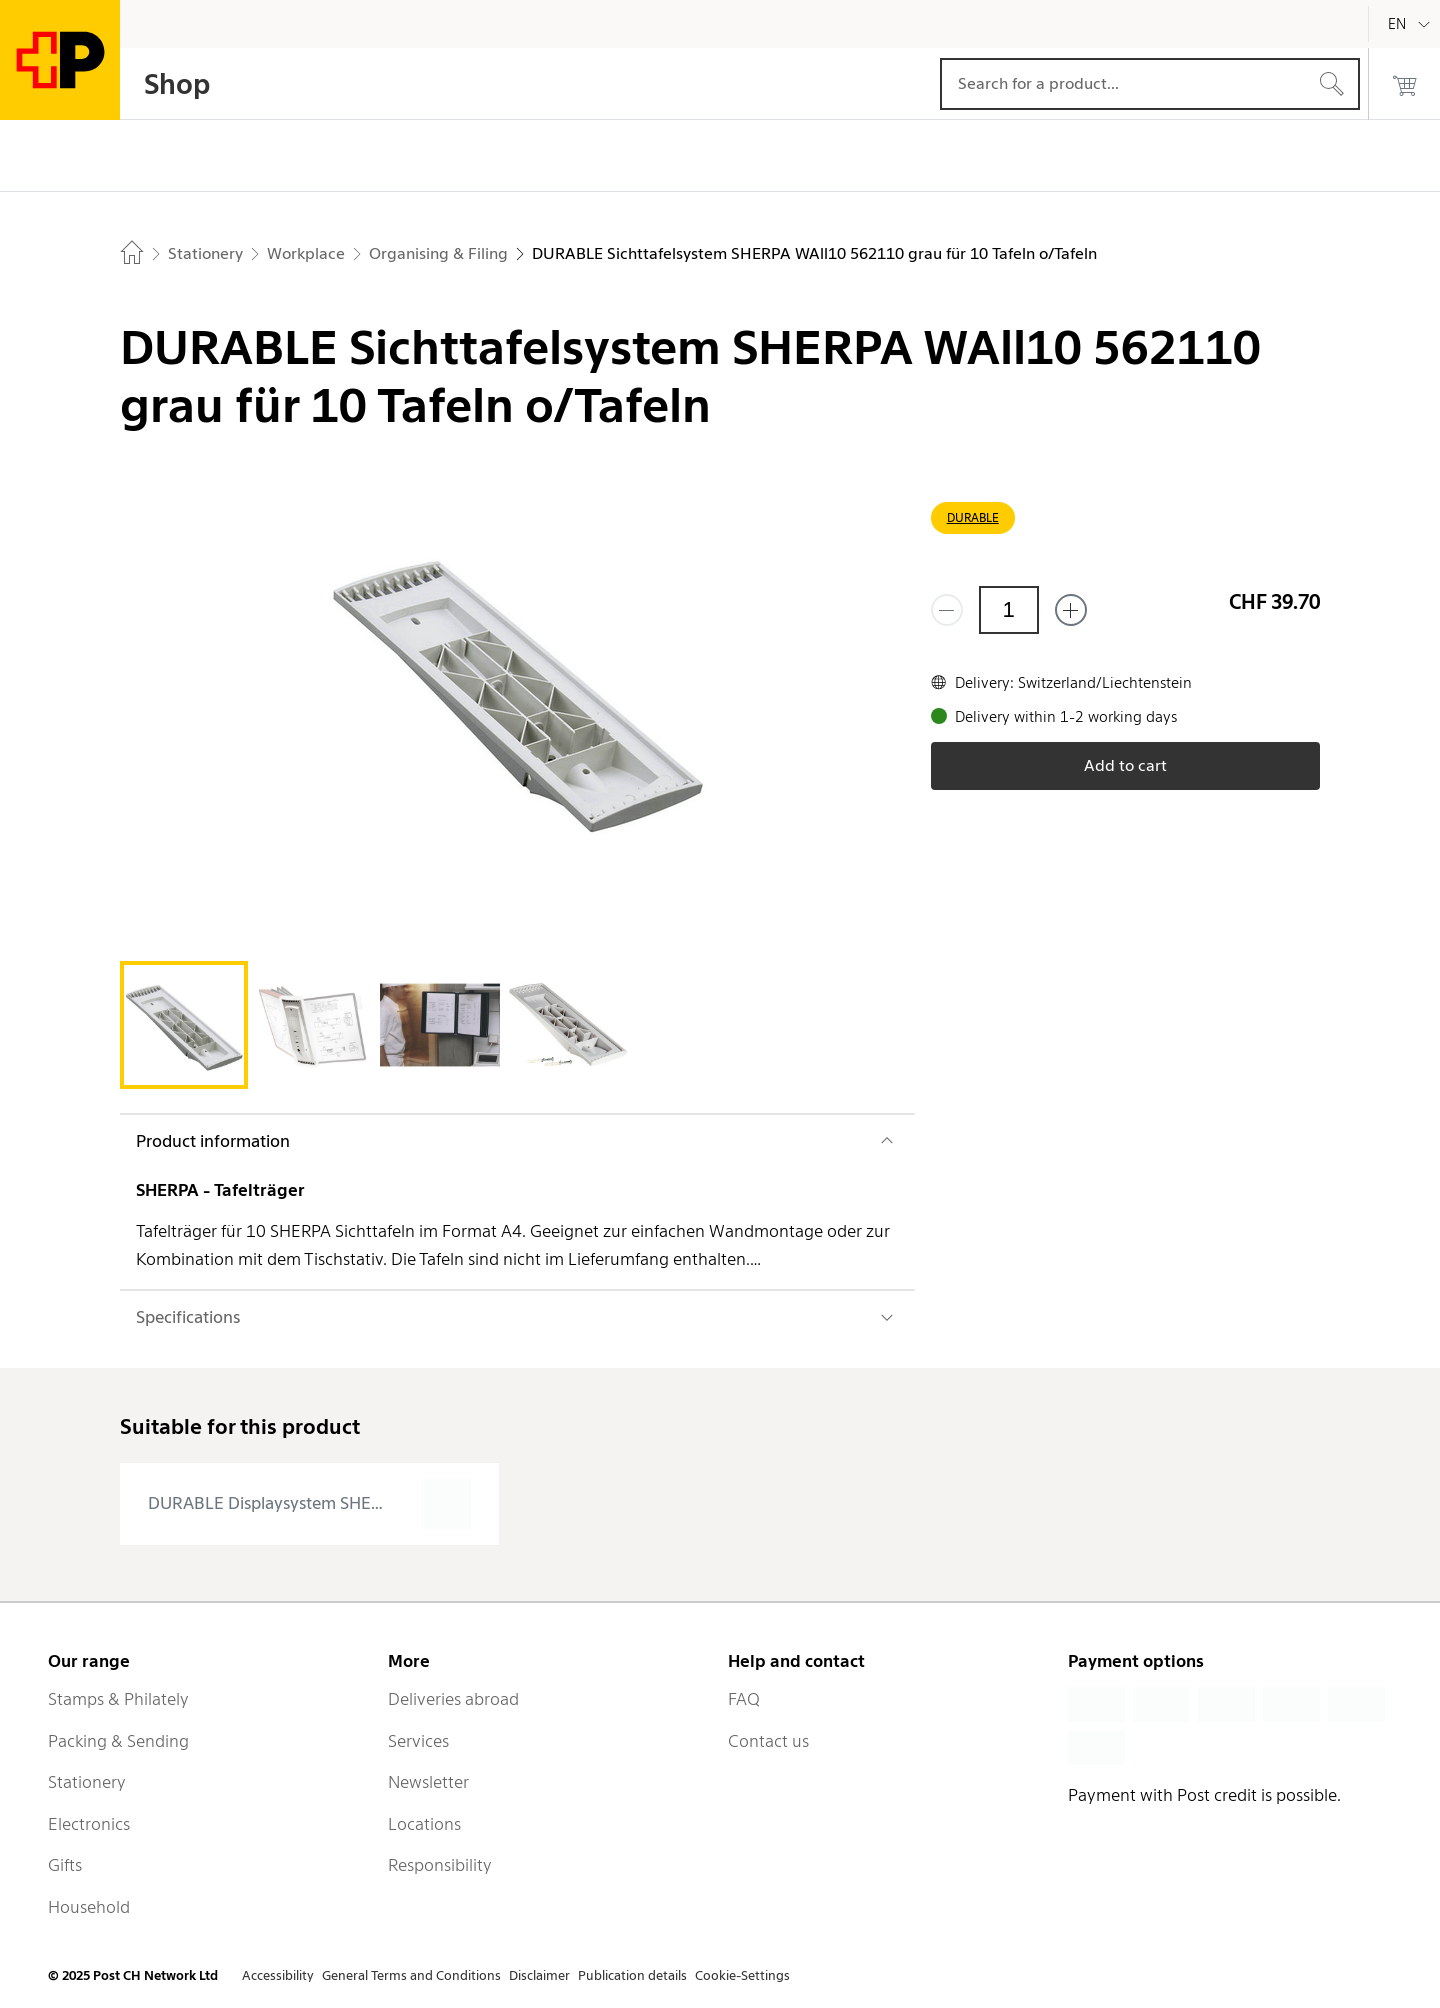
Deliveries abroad (453, 1699)
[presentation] (309, 1504)
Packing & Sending (118, 1741)
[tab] (184, 1025)
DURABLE (973, 517)
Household (89, 1907)
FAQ (744, 1699)
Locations (424, 1824)
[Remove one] (947, 610)
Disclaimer (539, 1975)
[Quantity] (1009, 610)
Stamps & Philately (118, 1699)
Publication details (632, 1975)
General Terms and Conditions (411, 1975)
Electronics (89, 1824)
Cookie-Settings (742, 1975)
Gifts (65, 1865)
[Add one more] (1071, 610)
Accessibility (278, 1975)
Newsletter (428, 1782)
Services (418, 1741)
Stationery (87, 1782)
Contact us (768, 1741)
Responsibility (440, 1865)
